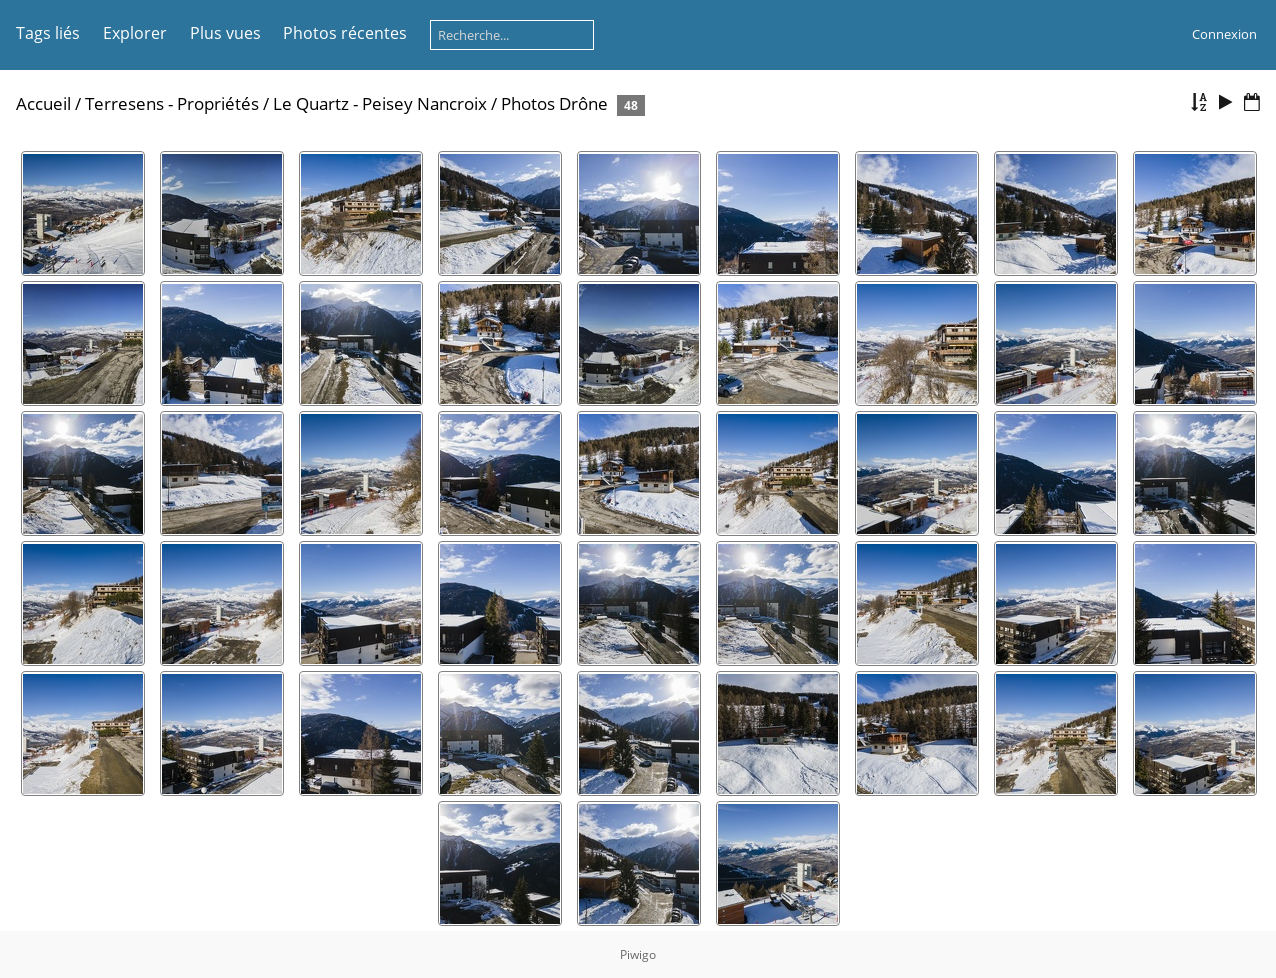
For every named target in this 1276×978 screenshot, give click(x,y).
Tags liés (48, 33)
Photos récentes (345, 33)
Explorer (135, 33)
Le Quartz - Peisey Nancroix (380, 103)
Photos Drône (554, 103)
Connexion (1224, 34)
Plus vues (225, 33)
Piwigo (638, 954)
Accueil (43, 103)
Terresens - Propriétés (172, 103)
